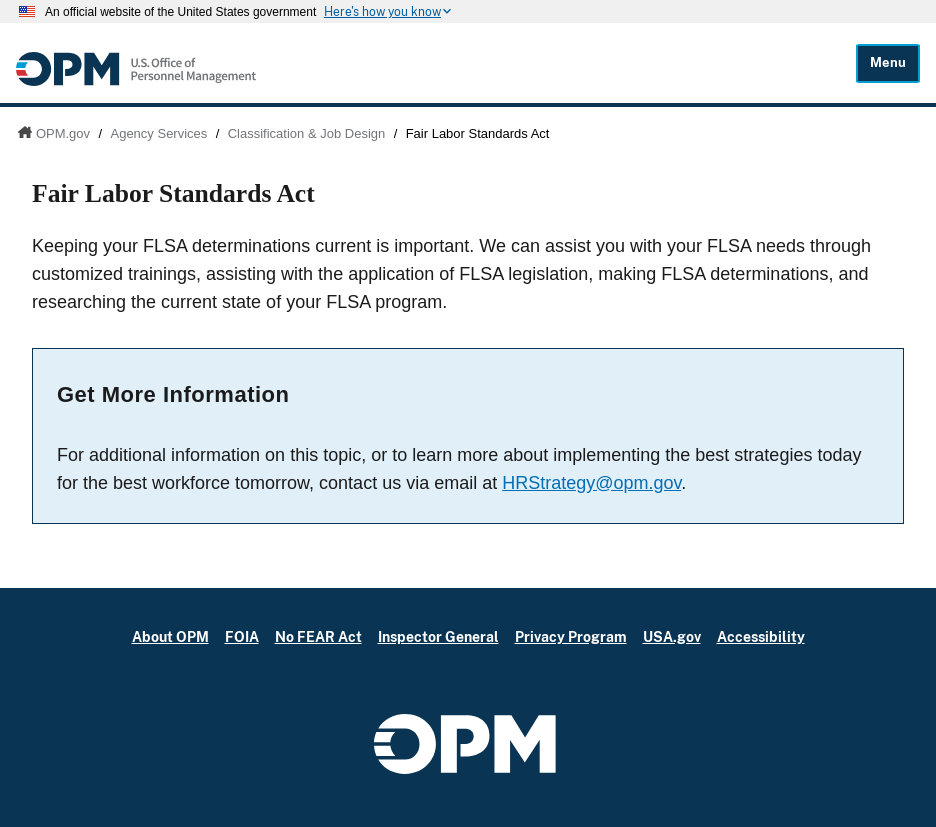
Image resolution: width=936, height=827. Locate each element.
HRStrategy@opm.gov (591, 483)
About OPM (170, 636)
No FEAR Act (318, 636)
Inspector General (438, 636)
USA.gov (672, 636)
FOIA (242, 636)
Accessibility (761, 636)
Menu (888, 62)
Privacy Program (571, 636)
